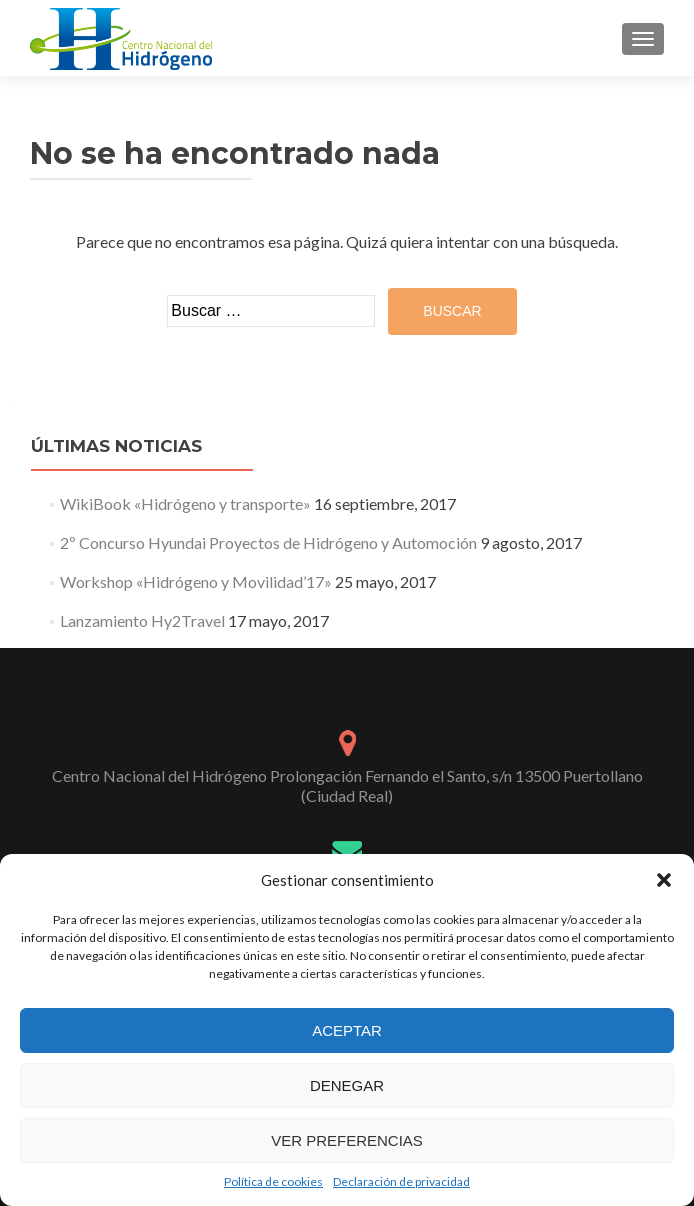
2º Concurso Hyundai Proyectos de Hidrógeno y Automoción (268, 542)
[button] (664, 880)
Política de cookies (273, 1181)
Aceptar (347, 1030)
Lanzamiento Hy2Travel (142, 620)
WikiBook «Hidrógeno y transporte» (185, 503)
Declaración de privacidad (401, 1181)
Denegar (347, 1085)
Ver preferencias (347, 1140)
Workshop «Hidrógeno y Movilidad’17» (196, 581)
